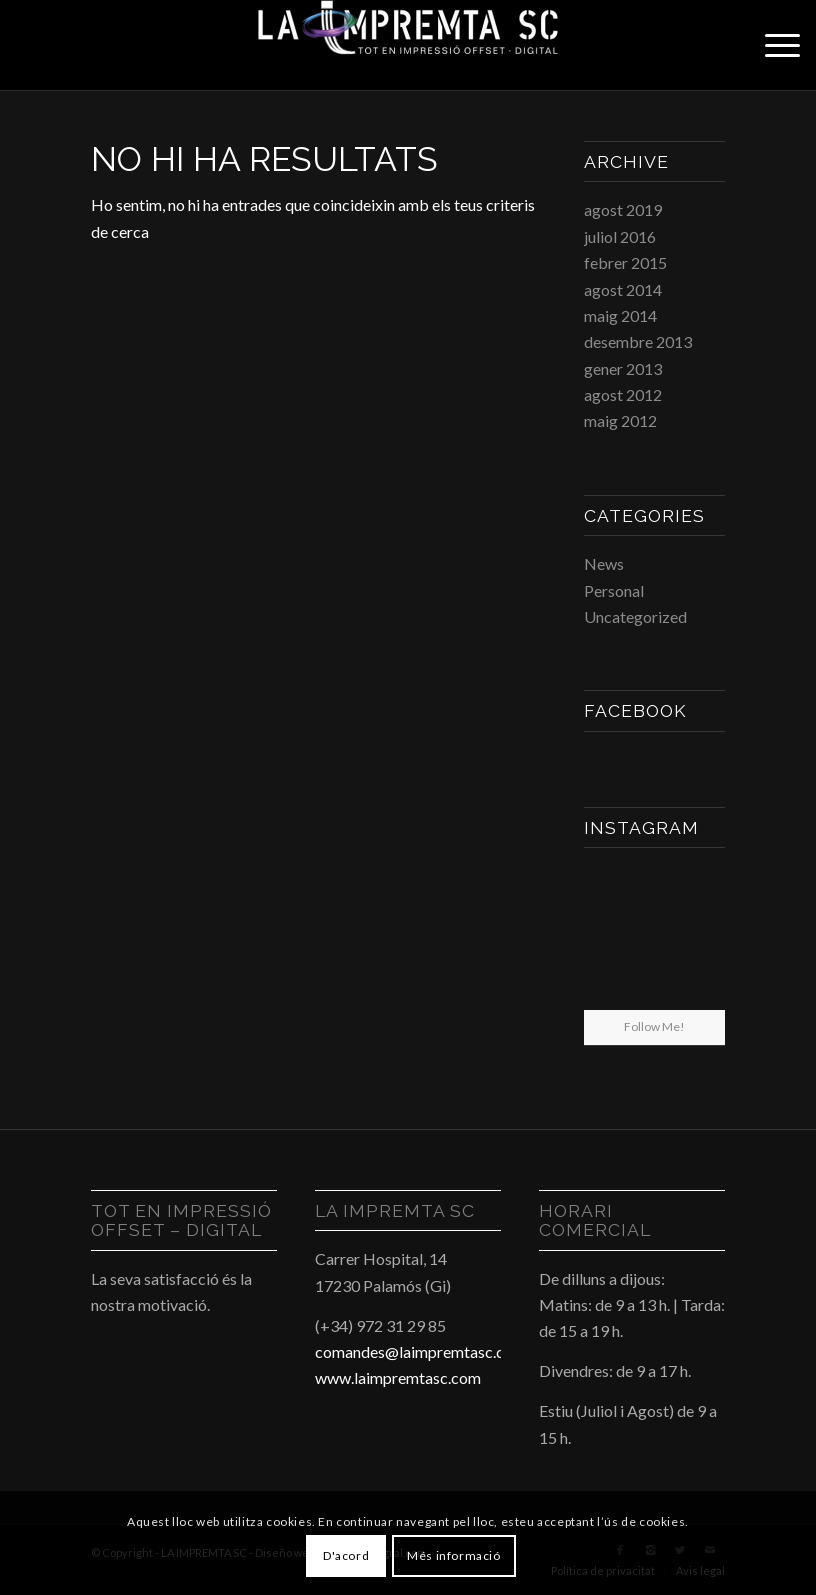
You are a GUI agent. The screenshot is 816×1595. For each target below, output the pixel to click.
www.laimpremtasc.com (398, 1377)
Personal (614, 590)
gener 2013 (623, 368)
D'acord (346, 1555)
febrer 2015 (625, 262)
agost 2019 (623, 209)
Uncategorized (635, 616)
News (604, 563)
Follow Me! (654, 1026)
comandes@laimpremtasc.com (420, 1351)
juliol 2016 (620, 236)
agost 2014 (623, 289)
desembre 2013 (638, 341)
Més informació (453, 1555)
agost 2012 (623, 394)
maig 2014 (620, 315)
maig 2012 (620, 420)
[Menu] (772, 45)
